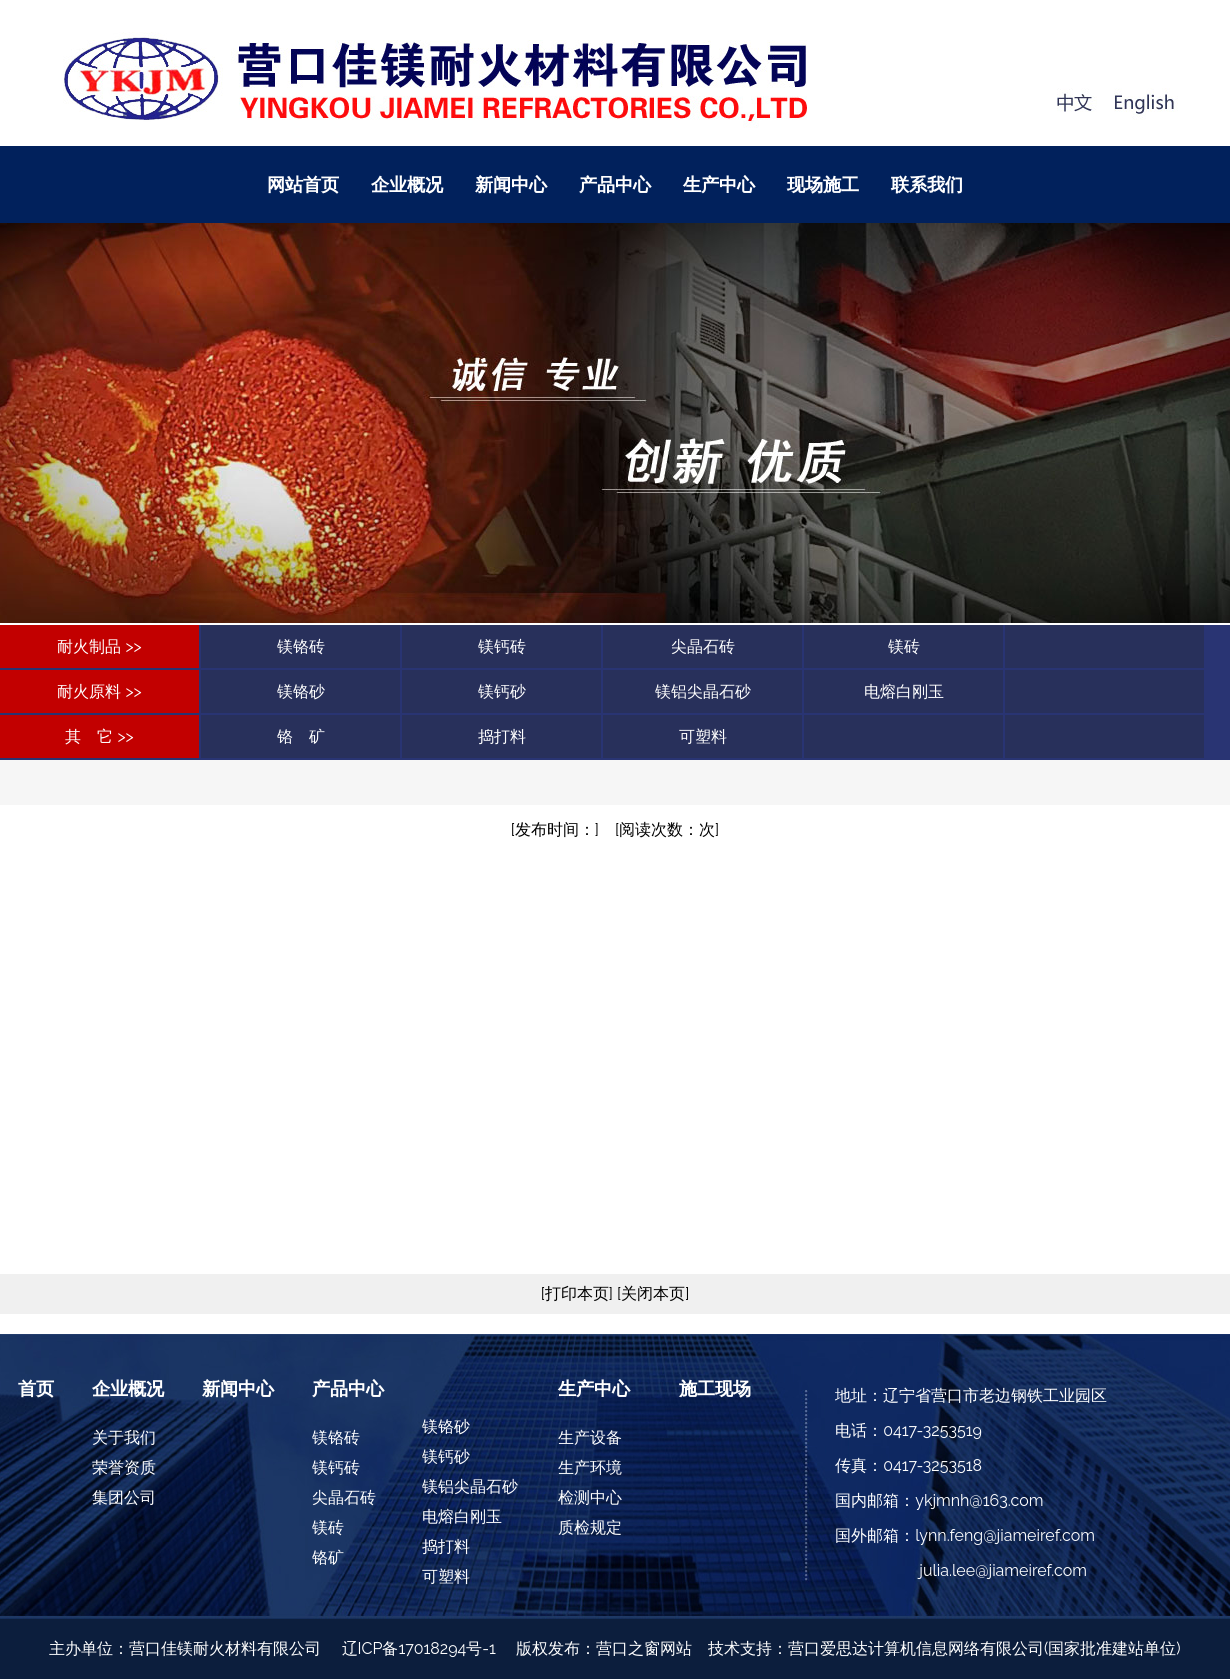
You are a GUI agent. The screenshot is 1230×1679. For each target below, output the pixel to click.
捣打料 (502, 736)
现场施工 (823, 184)
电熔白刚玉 (904, 691)
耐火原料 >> (99, 691)
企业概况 (407, 184)
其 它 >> (99, 736)
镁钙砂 (502, 691)
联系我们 (927, 184)
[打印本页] (577, 1293)
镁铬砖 (301, 646)
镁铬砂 (301, 691)
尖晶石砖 (703, 646)
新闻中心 (511, 184)
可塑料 (703, 736)
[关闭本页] (651, 1293)
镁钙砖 (502, 646)
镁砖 (904, 646)
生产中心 (719, 184)
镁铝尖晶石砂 (703, 691)
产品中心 (615, 184)
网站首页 (303, 184)
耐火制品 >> (99, 646)
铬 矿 (301, 736)
